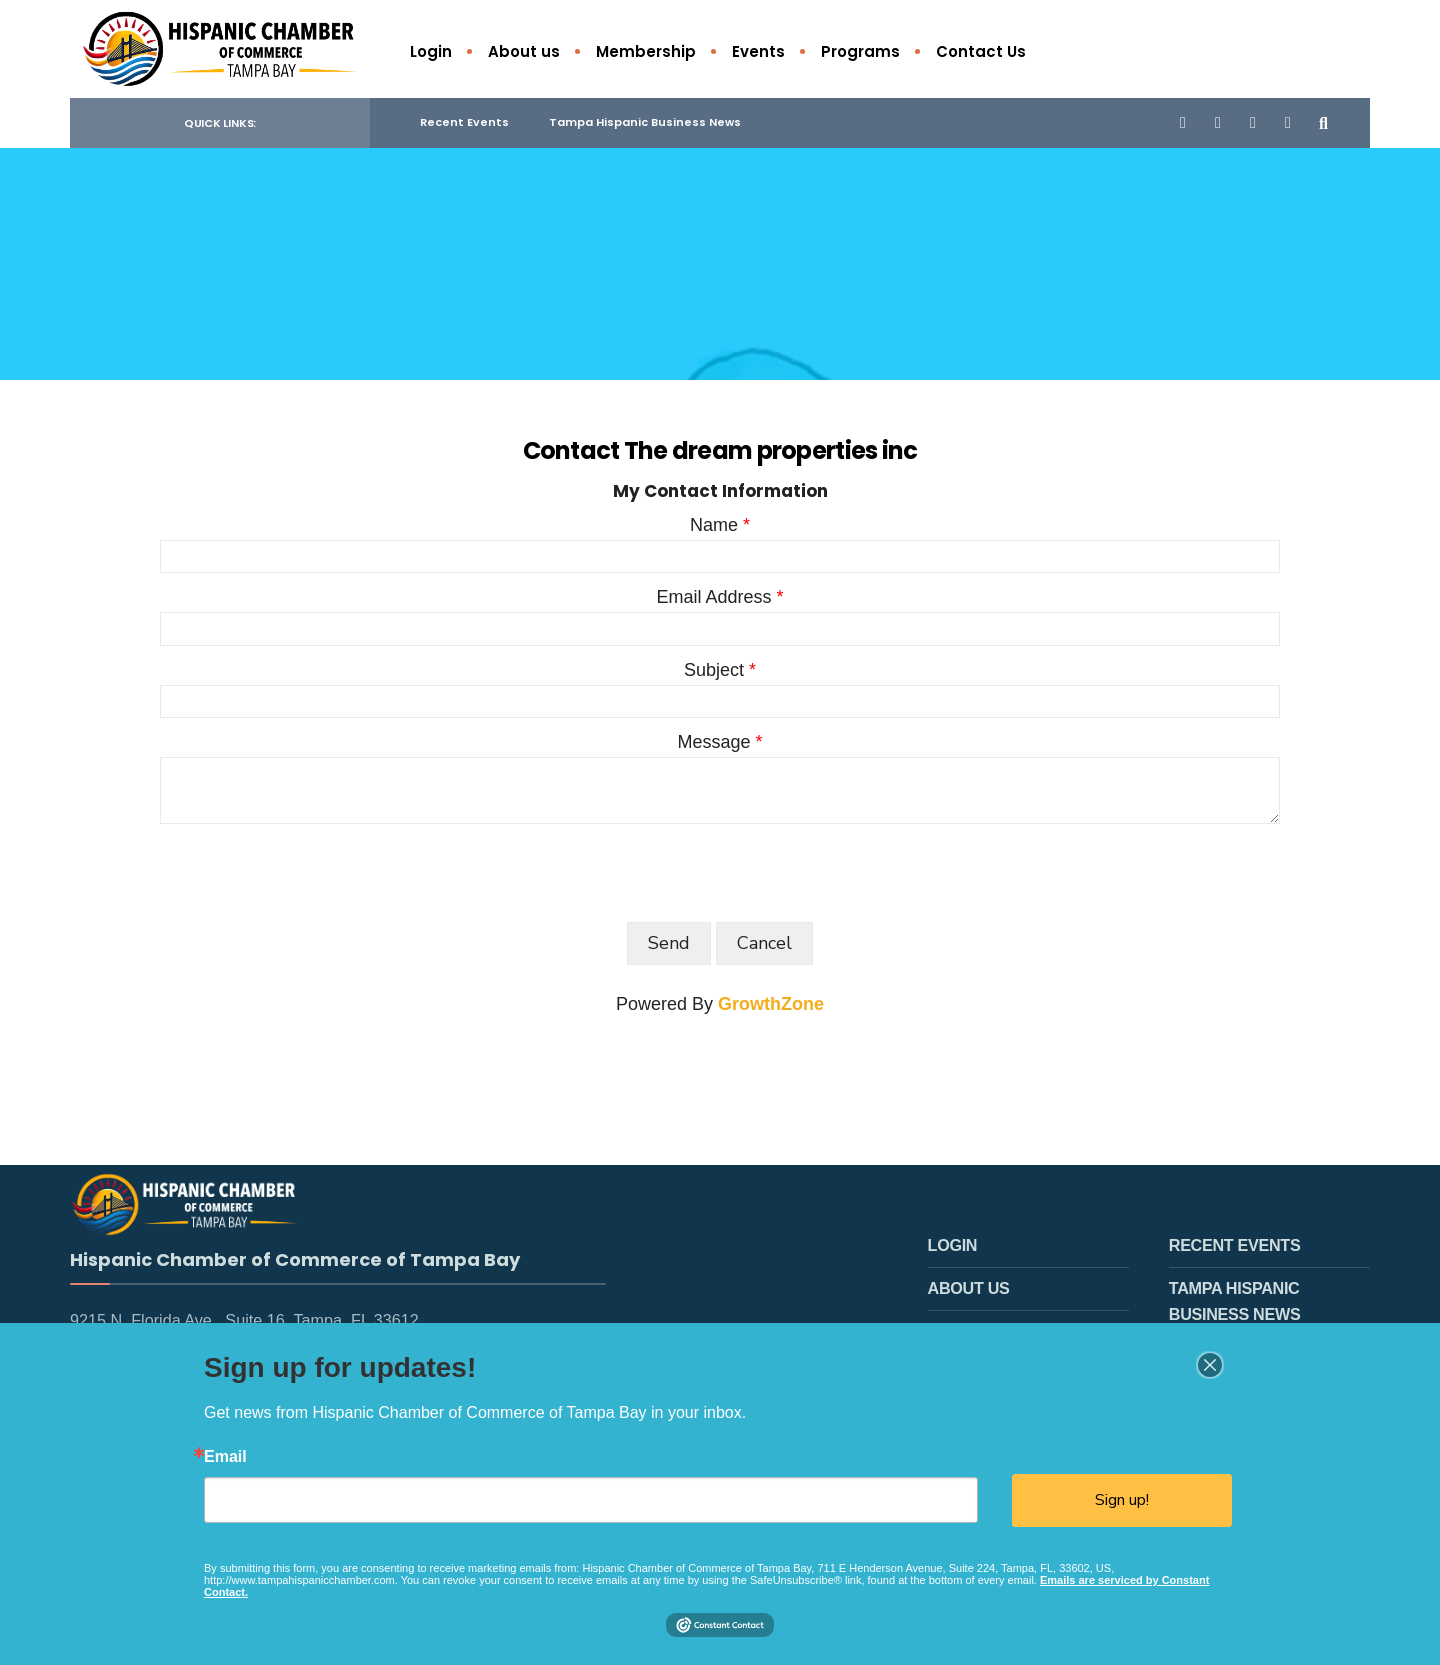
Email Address (713, 600)
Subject (714, 672)
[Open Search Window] (1322, 124)
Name (714, 528)
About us (524, 51)
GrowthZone (771, 1007)
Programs (860, 51)
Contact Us (981, 51)
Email (225, 1457)
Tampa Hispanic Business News (645, 125)
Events (758, 51)
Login (431, 51)
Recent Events (464, 125)
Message (713, 745)
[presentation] (312, 875)
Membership (646, 51)
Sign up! (1122, 1500)
